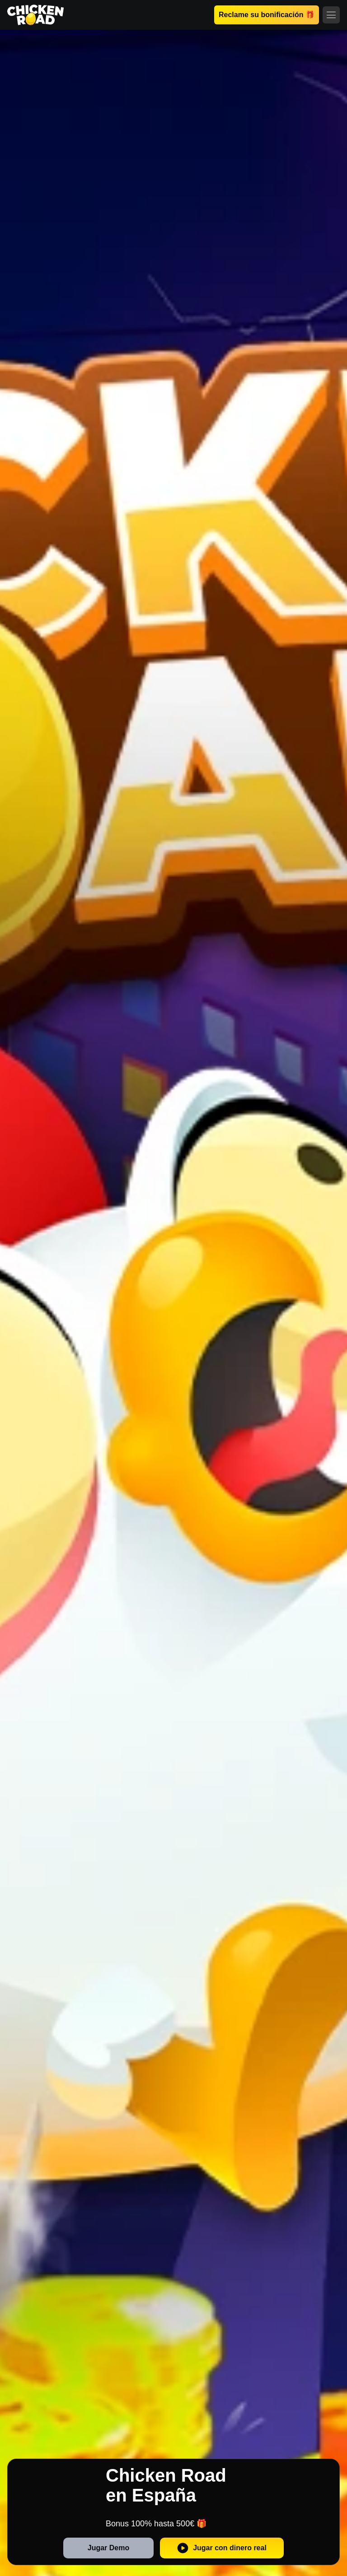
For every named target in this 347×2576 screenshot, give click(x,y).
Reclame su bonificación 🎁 (266, 15)
